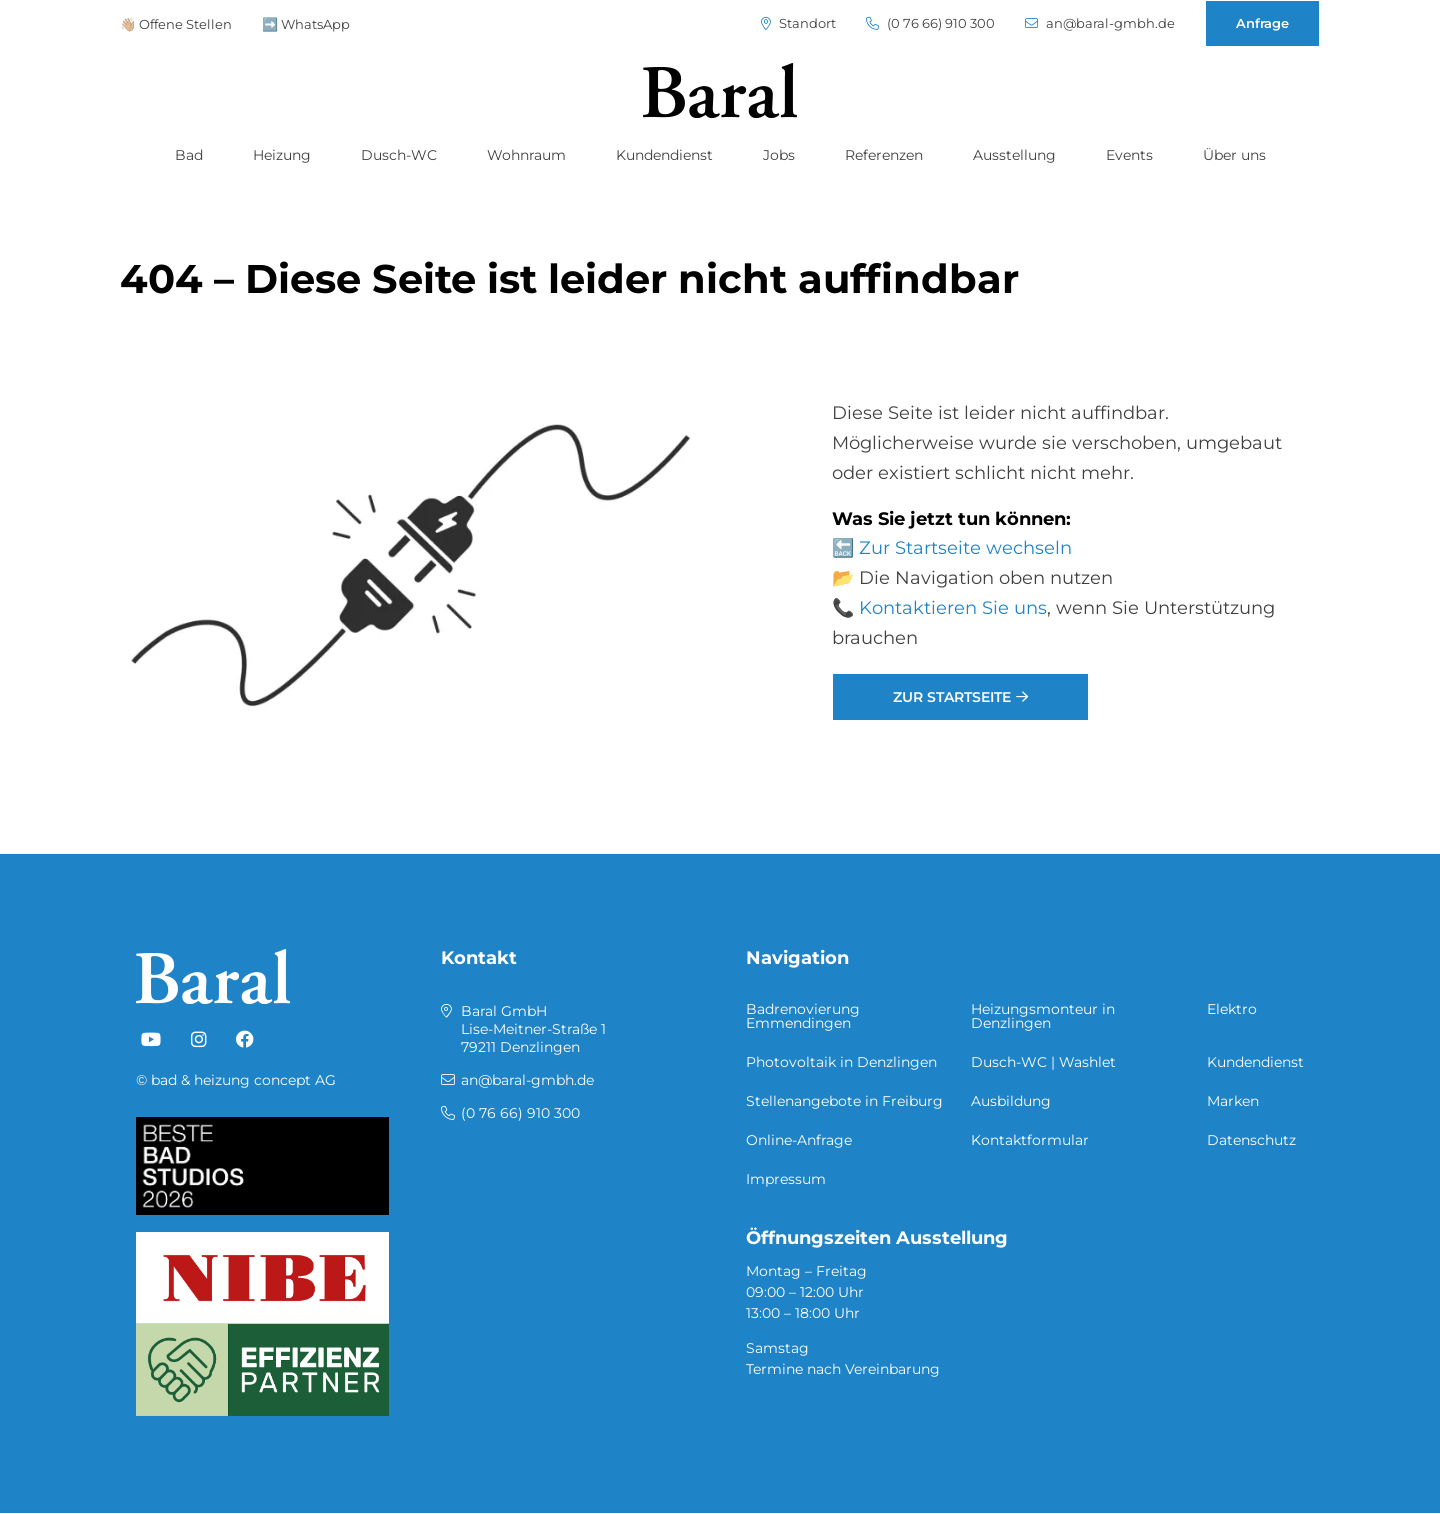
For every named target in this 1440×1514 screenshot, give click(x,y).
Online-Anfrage (799, 1140)
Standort (798, 23)
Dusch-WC (399, 155)
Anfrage (1262, 23)
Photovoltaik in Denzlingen (841, 1062)
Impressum (786, 1179)
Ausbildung (1011, 1101)
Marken (1233, 1101)
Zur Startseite (952, 697)
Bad (189, 155)
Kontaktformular (1030, 1140)
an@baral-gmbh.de (1100, 23)
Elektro (1232, 1009)
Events (1129, 155)
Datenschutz (1251, 1140)
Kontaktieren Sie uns (953, 608)
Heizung (282, 155)
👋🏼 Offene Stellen (176, 24)
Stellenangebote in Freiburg (844, 1101)
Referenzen (884, 155)
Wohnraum (526, 155)
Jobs (779, 155)
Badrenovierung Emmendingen (803, 1016)
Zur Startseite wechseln (965, 548)
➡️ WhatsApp (306, 24)
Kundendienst (664, 155)
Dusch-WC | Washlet (1043, 1062)
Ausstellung (1014, 155)
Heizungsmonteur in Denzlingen (1043, 1016)
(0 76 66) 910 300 (930, 23)
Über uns (1234, 155)
